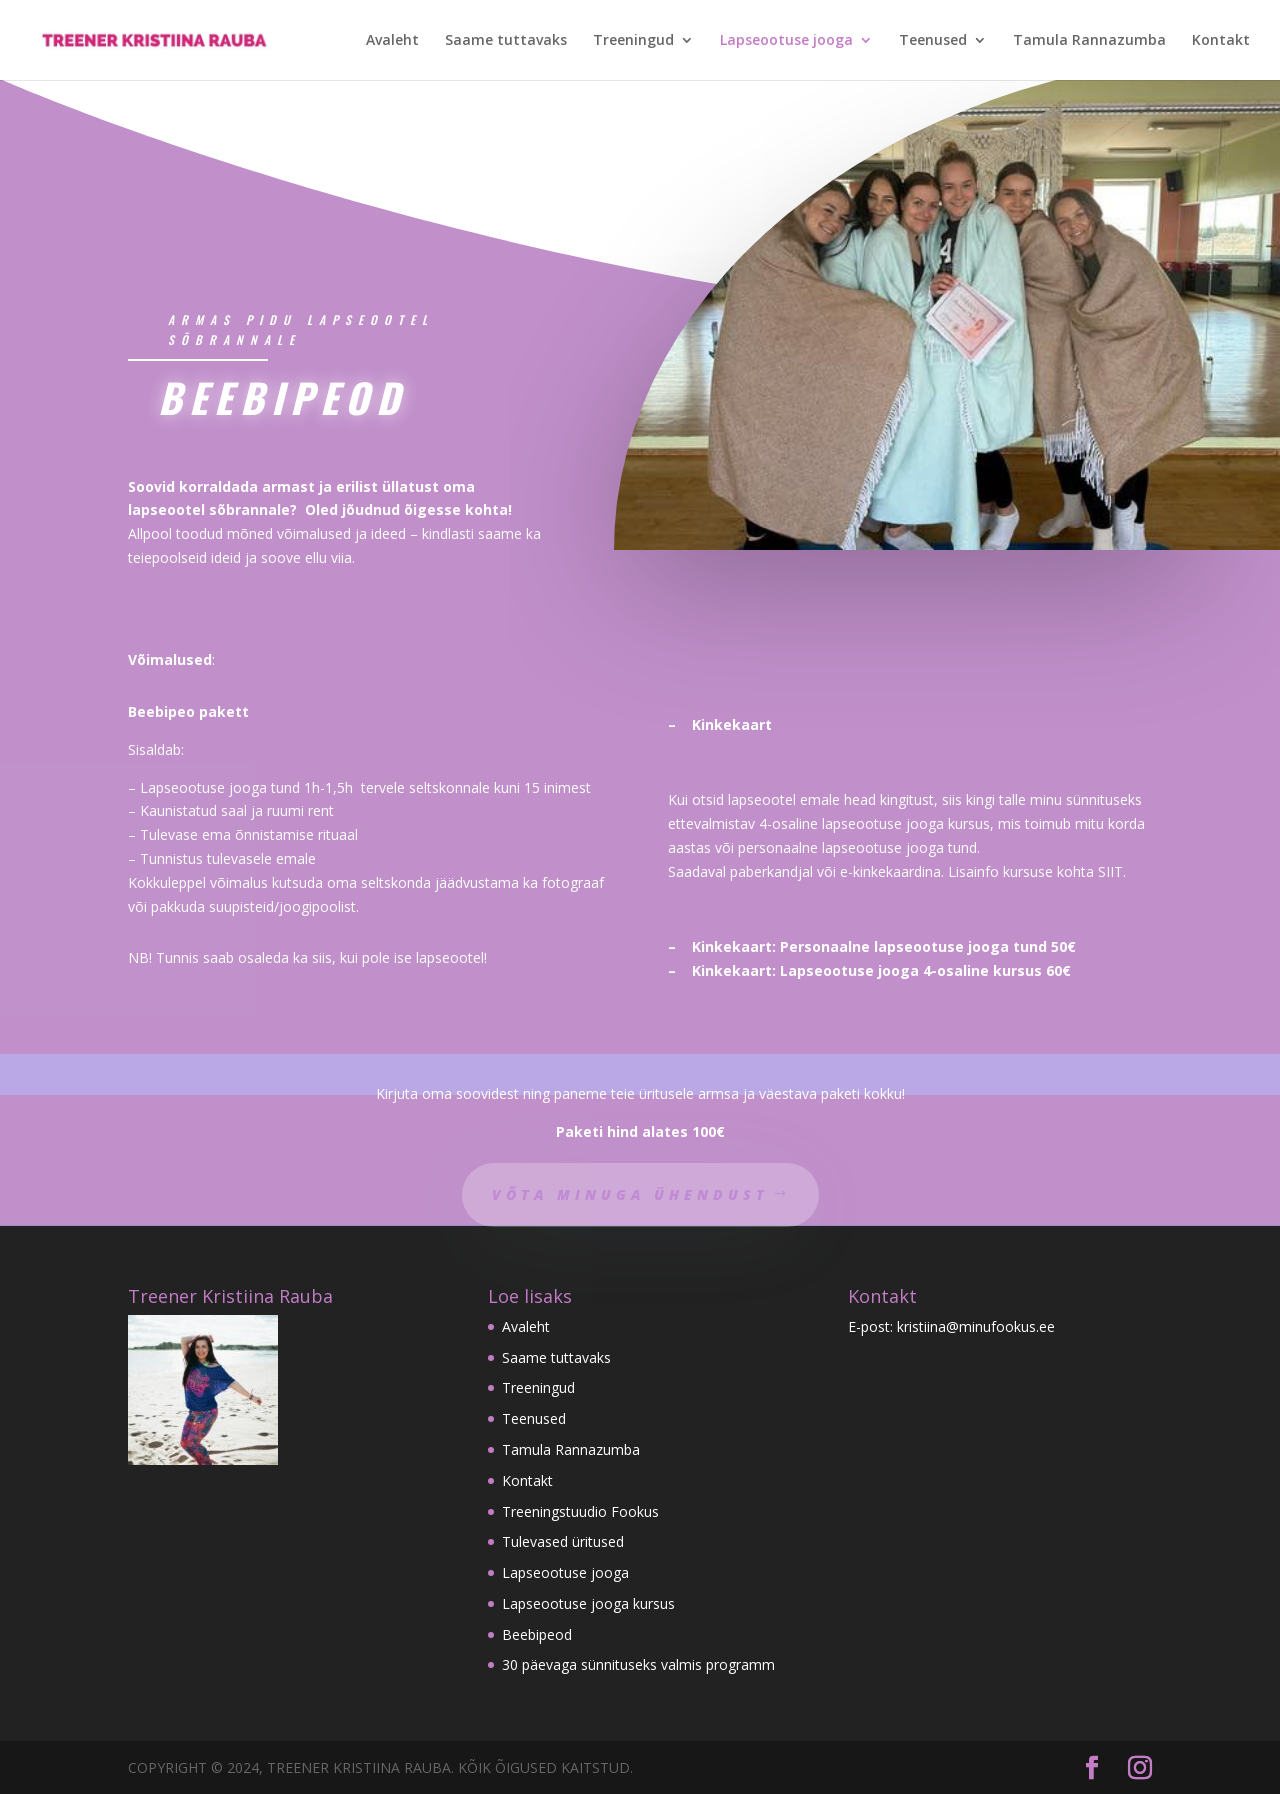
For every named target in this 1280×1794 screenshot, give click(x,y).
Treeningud (633, 41)
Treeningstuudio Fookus (580, 1511)
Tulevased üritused (563, 1541)
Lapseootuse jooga (786, 41)
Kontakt (1221, 41)
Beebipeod (537, 1634)
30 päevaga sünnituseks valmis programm (638, 1664)
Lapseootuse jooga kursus (588, 1603)
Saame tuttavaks (506, 41)
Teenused (933, 41)
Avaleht (392, 41)
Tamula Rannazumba (1089, 41)
